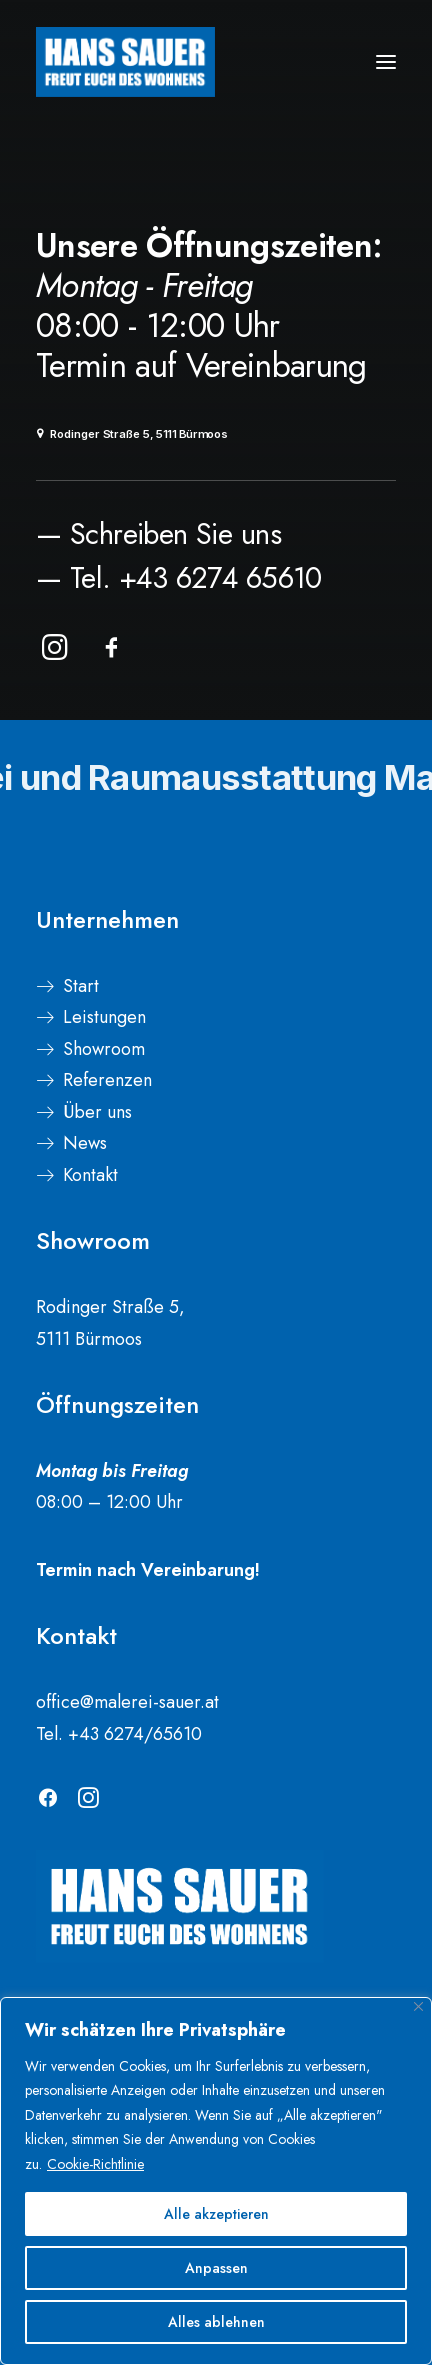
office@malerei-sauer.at (127, 1702)
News (85, 1143)
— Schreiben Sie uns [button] (158, 534)
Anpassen (216, 2268)
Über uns (97, 1112)
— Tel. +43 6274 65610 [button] (179, 578)
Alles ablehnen (216, 2322)
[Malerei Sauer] (125, 62)
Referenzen (107, 1080)
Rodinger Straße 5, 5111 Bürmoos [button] (132, 434)
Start (81, 986)
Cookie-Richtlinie (95, 2164)
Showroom (104, 1049)
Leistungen (104, 1017)
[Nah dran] (418, 2006)
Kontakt (90, 1175)
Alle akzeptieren (216, 2214)
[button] (386, 62)
